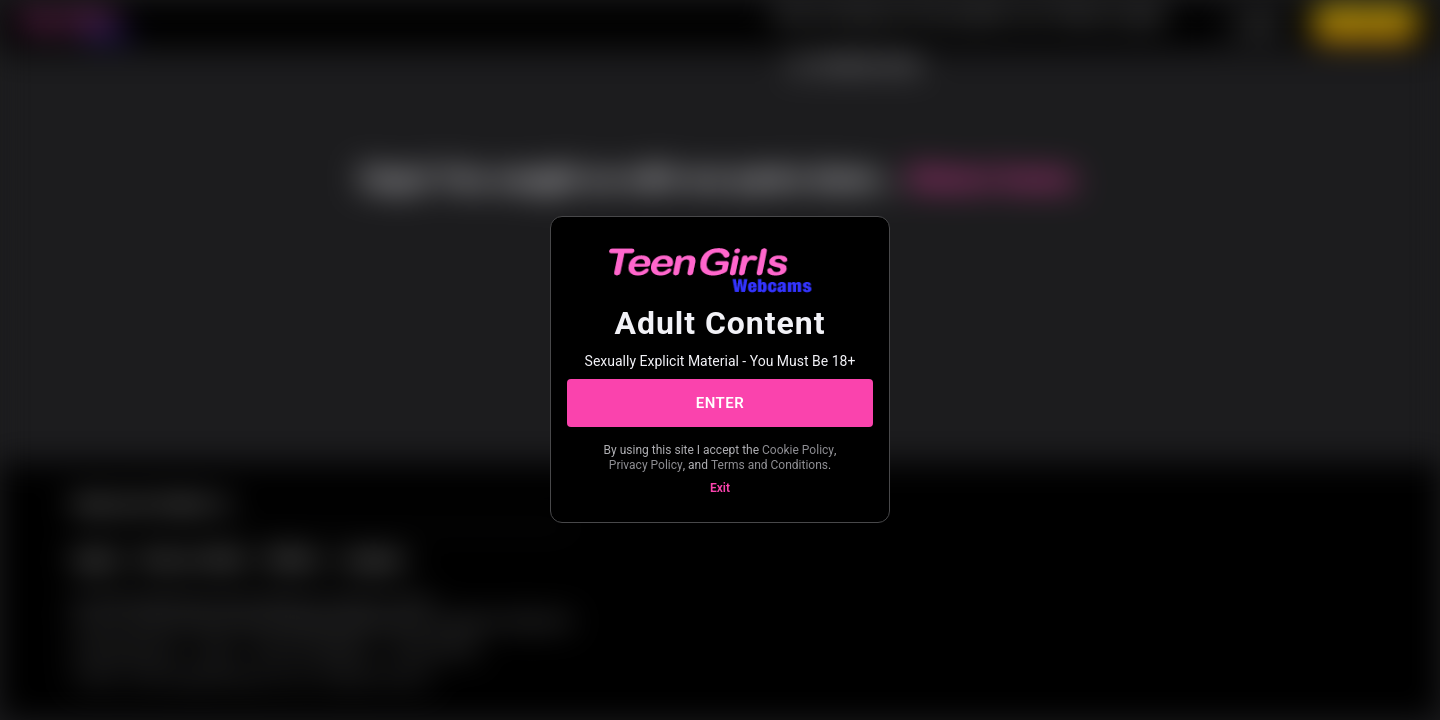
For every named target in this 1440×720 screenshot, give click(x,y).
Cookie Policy (798, 450)
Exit (720, 488)
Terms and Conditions (769, 465)
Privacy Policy (646, 465)
